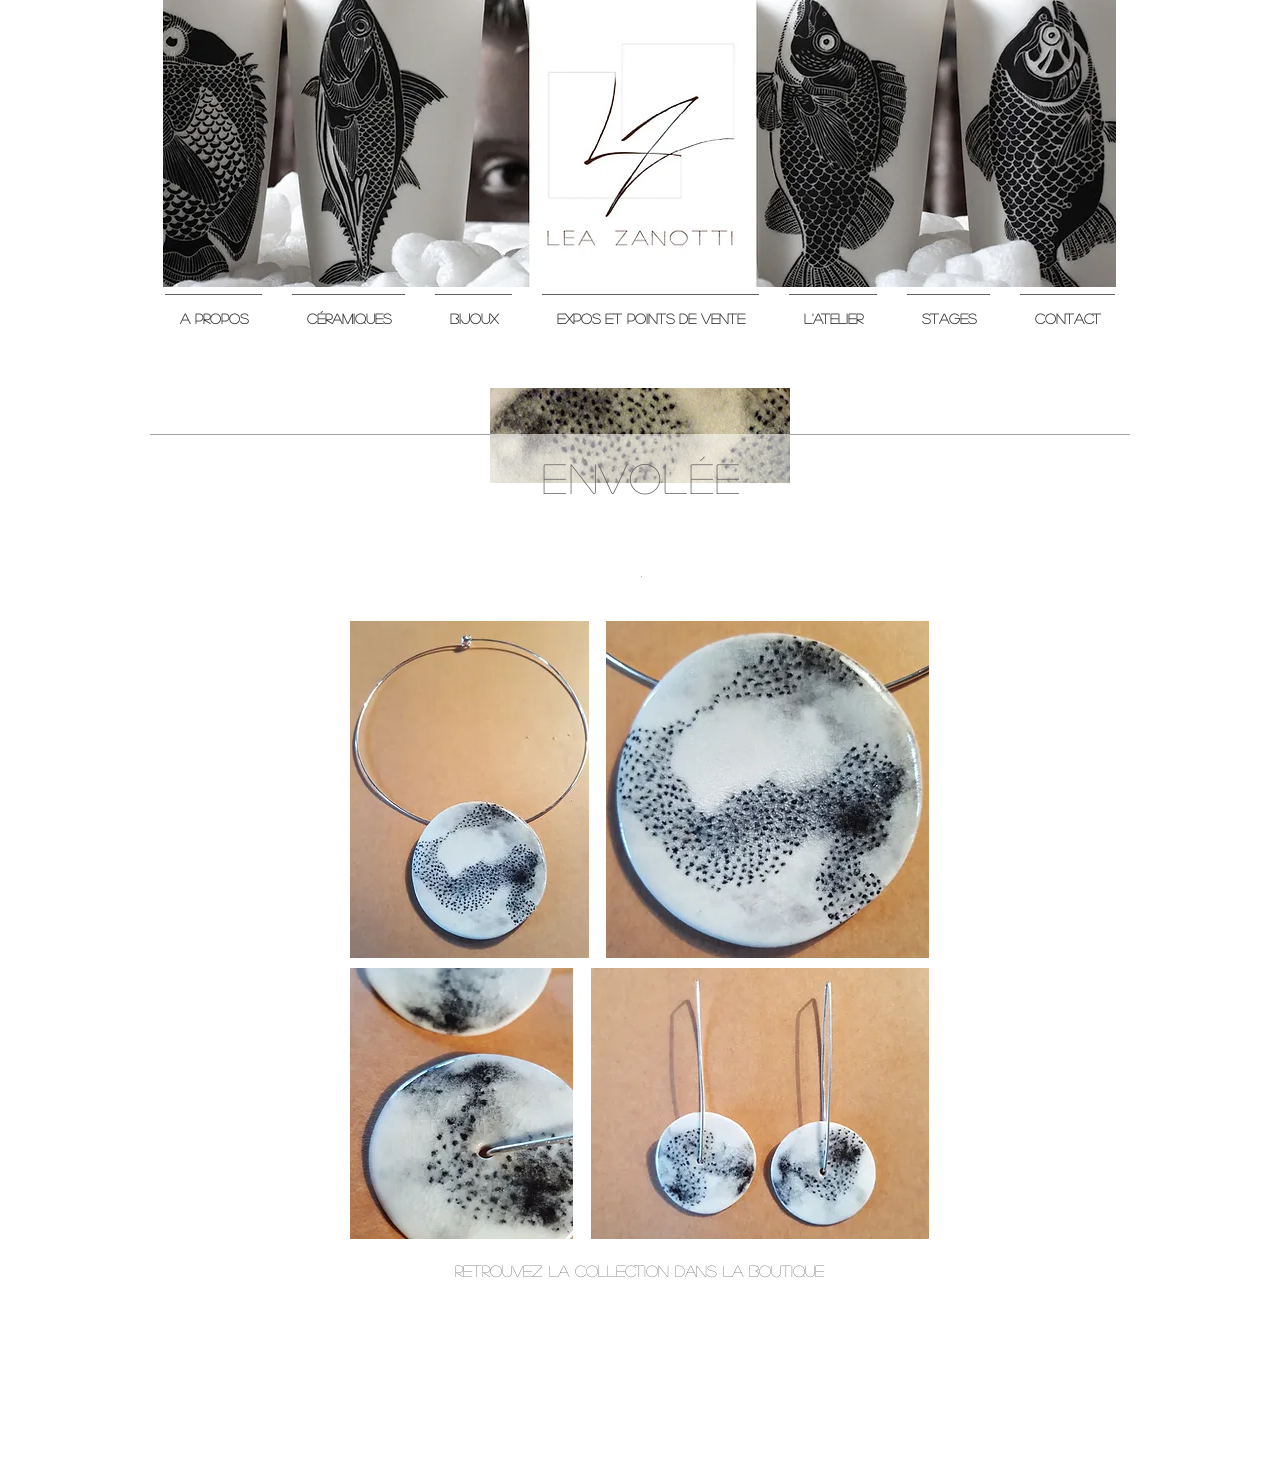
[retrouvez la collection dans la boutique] (639, 1271)
